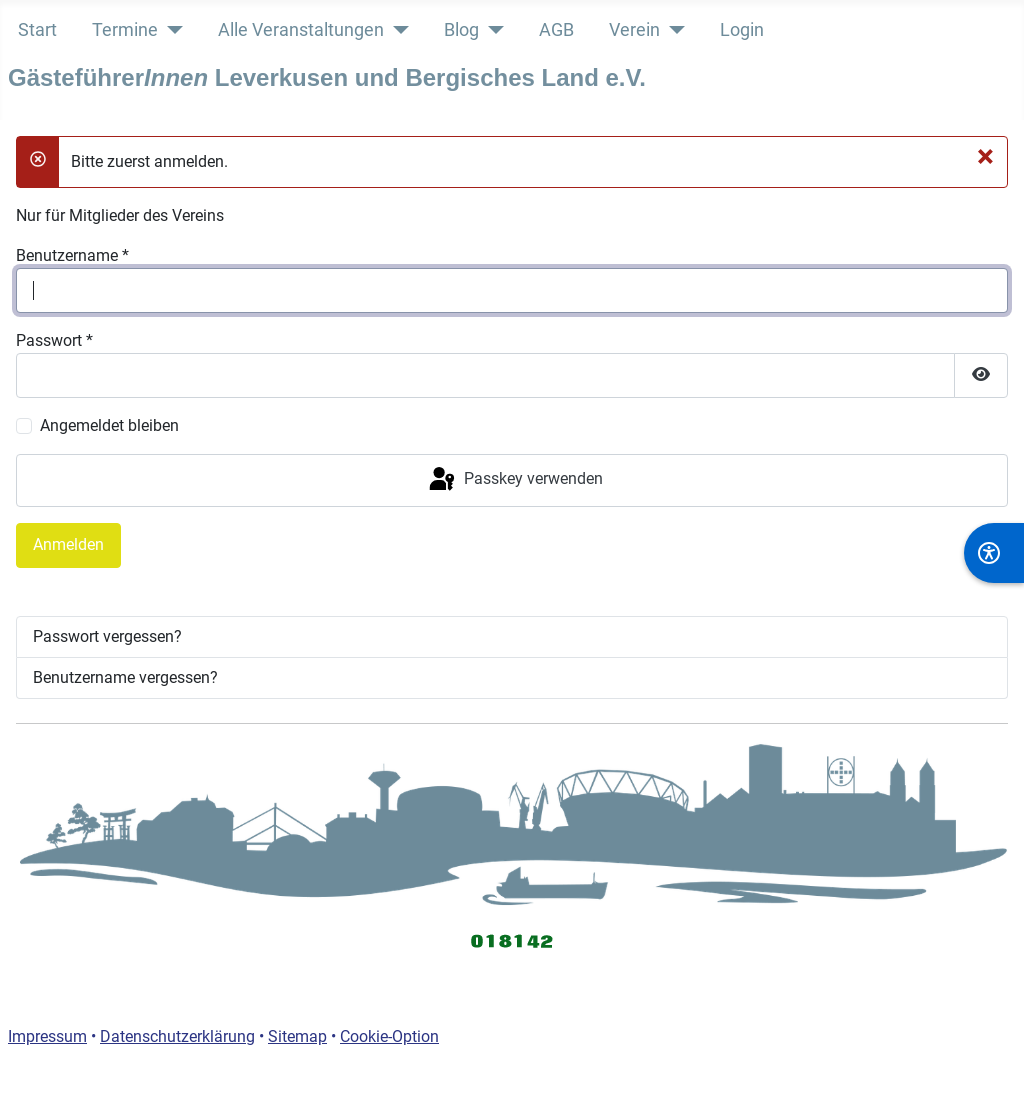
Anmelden (68, 544)
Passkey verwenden (514, 480)
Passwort (54, 340)
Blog (461, 30)
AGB (556, 30)
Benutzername (72, 255)
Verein (634, 30)
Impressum (47, 1036)
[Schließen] (985, 156)
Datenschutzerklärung (177, 1036)
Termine (125, 30)
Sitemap (297, 1036)
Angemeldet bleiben (109, 425)
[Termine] (170, 30)
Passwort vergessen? (107, 636)
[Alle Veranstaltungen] (396, 30)
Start (37, 30)
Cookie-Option (389, 1036)
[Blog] (491, 30)
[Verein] (672, 30)
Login (742, 30)
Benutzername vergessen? (125, 677)
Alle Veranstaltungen (301, 30)
